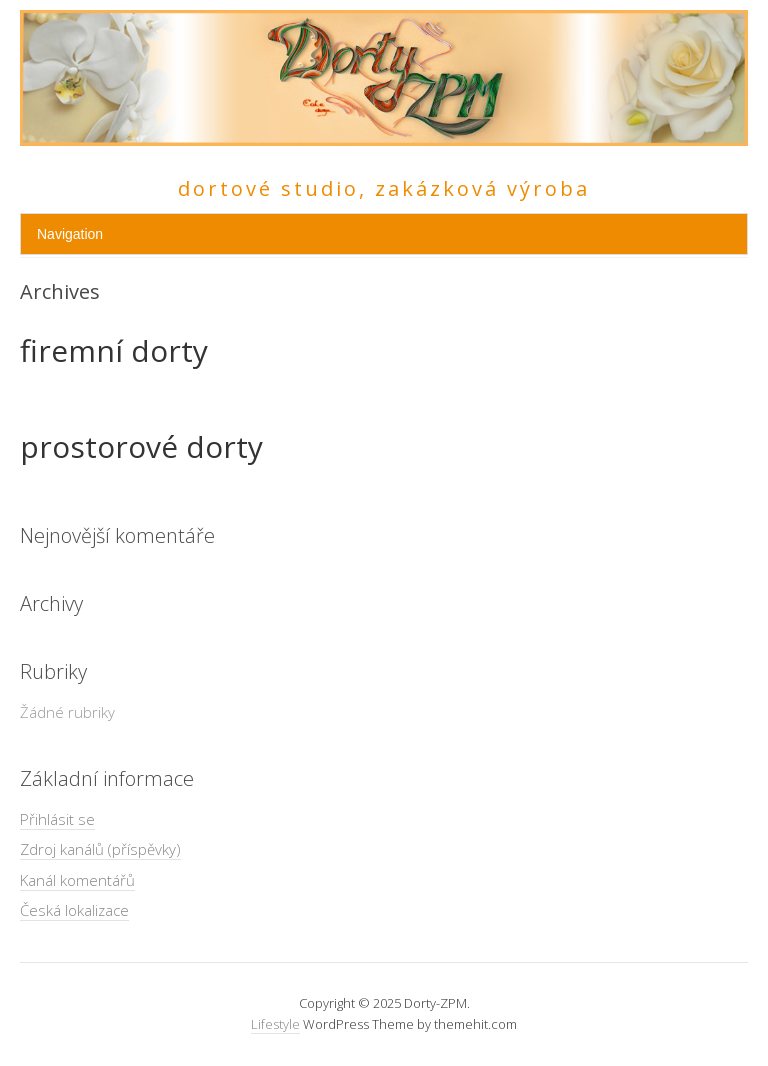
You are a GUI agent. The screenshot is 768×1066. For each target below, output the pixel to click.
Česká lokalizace (74, 910)
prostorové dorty (141, 446)
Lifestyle (275, 1024)
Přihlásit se (57, 819)
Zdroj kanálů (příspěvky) (100, 849)
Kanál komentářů (77, 880)
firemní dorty (114, 350)
